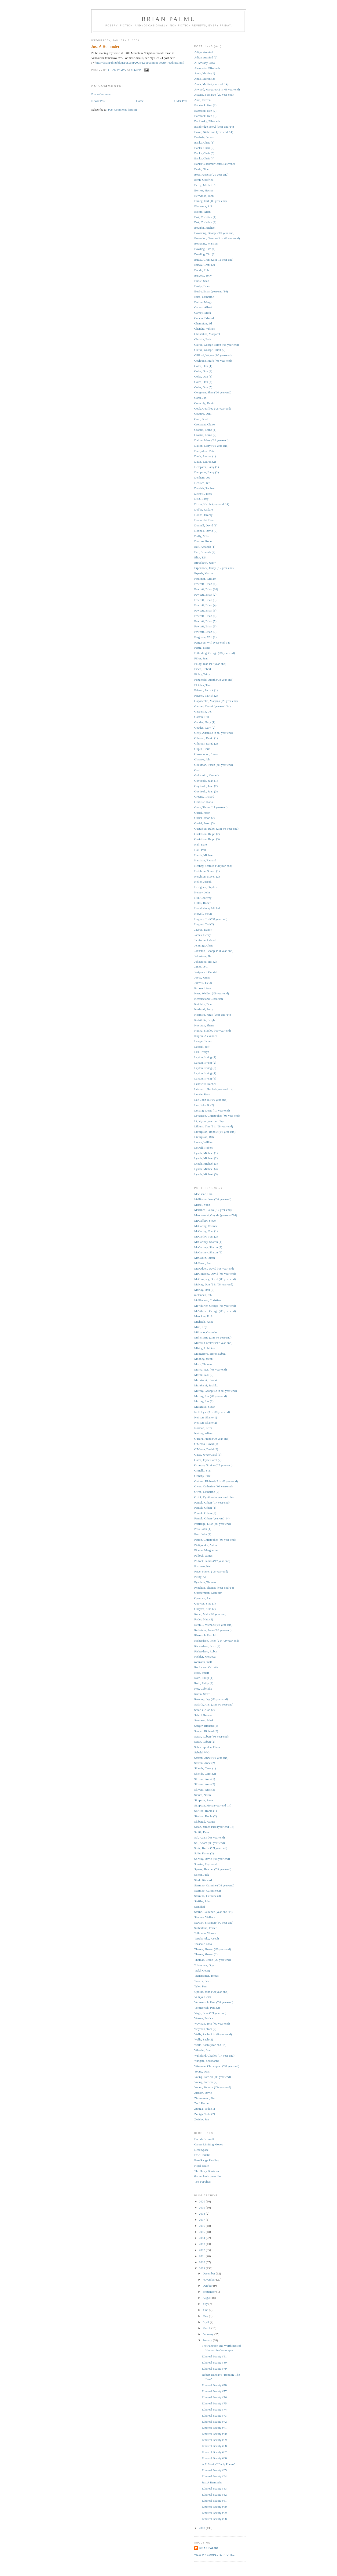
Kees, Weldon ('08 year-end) (211, 993)
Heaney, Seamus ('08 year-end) (213, 865)
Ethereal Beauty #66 (214, 2458)
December (209, 2273)
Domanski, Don (203, 520)
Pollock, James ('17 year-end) (212, 1561)
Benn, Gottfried (203, 179)
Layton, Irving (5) (205, 1078)
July (206, 2304)
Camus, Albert (203, 307)
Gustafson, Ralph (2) (207, 834)
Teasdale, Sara (203, 1944)
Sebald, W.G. (202, 1752)
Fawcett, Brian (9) (205, 631)
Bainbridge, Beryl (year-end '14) (214, 126)
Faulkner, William (205, 578)
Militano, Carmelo (205, 1332)
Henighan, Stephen (205, 887)
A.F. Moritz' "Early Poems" (218, 2464)
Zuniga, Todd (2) (204, 2114)
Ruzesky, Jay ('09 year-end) (211, 1699)
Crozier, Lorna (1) (205, 430)
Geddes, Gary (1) (204, 722)
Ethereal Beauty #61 (214, 2500)
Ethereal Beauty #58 (214, 2519)
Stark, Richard (203, 1880)
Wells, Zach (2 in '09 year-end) (213, 2034)
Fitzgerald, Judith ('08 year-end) (213, 679)
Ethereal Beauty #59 (214, 2513)
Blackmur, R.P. (203, 206)
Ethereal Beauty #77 (214, 2391)
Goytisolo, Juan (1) (206, 780)
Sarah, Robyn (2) (204, 1741)
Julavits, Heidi (203, 983)
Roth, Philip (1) (203, 1678)
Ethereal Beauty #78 (214, 2385)
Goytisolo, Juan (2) (206, 786)
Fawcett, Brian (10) (206, 589)
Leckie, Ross (202, 1094)
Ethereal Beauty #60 (214, 2506)
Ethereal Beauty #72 (214, 2421)
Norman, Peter (203, 1428)
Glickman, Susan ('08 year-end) (213, 764)
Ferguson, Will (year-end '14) (212, 642)
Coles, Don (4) (203, 382)
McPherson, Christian (207, 1300)
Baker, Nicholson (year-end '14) (213, 132)
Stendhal (199, 1906)
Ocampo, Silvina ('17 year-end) (213, 1465)
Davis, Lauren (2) (205, 461)
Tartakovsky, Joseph (206, 1938)
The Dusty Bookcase (207, 2171)
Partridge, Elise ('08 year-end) (212, 1523)
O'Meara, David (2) (206, 1449)
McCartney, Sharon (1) (208, 1242)
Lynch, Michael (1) (206, 1153)
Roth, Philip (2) (203, 1683)
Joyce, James (202, 977)
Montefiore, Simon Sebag (210, 1353)
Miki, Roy (200, 1327)
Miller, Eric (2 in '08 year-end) (212, 1337)
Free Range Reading (206, 2160)
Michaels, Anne (203, 1321)
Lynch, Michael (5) (206, 1174)
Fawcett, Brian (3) (205, 600)
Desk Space (201, 2149)
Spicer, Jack (201, 1874)
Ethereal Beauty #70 (214, 2434)
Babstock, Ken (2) (205, 110)
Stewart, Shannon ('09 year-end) (213, 1922)
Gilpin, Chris (202, 749)
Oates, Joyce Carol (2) (207, 1460)
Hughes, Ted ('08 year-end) (210, 919)
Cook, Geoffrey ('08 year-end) (212, 408)
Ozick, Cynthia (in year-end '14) (214, 1497)
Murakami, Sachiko (206, 1385)
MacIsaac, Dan (203, 1194)
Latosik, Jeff (201, 1046)
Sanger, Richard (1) (206, 1725)
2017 (202, 2219)
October (208, 2285)
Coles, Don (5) (203, 387)
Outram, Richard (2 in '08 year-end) (216, 1481)
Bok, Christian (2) (205, 222)
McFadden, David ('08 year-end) (214, 1268)
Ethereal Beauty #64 (214, 2476)
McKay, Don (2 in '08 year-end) (213, 1284)
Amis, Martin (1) (204, 73)
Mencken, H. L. (203, 1316)
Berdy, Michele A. (205, 185)
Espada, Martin (203, 573)
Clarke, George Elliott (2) (209, 350)
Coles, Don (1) (203, 366)
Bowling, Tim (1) (205, 249)
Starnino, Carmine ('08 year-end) (214, 1885)
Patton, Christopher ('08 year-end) (215, 1539)
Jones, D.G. (201, 966)
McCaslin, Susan (204, 1257)
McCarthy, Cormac (206, 1226)
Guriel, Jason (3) (204, 823)
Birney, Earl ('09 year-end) (210, 201)
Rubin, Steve (202, 1694)
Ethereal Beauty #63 (214, 2488)
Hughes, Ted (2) (204, 924)
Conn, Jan (200, 397)
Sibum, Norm (202, 1795)
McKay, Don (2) (204, 1290)
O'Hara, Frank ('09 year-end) (211, 1438)
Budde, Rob (201, 270)
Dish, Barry (201, 498)
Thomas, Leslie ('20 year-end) (212, 1959)
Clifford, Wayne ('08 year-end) (212, 355)
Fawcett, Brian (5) (205, 610)
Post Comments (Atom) (122, 109)
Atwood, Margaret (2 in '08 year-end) (217, 89)
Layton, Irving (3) (205, 1068)
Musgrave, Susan (204, 1406)
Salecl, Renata (203, 1715)
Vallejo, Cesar (202, 1997)
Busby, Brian (202, 286)
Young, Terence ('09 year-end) (212, 2087)
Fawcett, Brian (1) (205, 584)
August (207, 2297)
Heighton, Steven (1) (207, 871)
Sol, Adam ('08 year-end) (209, 1837)
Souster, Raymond (205, 1864)
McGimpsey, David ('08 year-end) (215, 1273)
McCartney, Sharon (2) (208, 1247)
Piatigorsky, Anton (205, 1545)
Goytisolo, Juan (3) (206, 791)
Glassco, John (202, 759)
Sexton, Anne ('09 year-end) (211, 1757)
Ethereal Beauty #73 (214, 2415)
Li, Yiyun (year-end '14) (208, 1121)
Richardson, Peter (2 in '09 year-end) (216, 1640)
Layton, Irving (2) (205, 1062)
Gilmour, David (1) (206, 738)
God (196, 770)
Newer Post (98, 101)
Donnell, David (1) (205, 525)
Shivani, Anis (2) (204, 1784)
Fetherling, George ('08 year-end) (214, 653)
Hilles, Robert (202, 903)
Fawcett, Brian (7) (205, 621)
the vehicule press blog (208, 2176)
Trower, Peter (202, 1981)
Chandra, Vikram (204, 328)
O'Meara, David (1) (206, 1444)
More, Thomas (203, 1364)
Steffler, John (202, 1901)
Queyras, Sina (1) (205, 1603)
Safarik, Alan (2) (204, 1710)
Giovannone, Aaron (206, 754)
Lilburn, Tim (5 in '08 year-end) (213, 1126)
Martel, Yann (202, 1204)
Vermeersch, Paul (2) (207, 2007)
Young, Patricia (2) (205, 2082)
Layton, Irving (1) (205, 1057)
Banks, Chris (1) (204, 142)
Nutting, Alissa (203, 1433)
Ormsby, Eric (202, 1476)
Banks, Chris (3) (204, 153)
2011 (202, 2256)
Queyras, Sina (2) (205, 1609)
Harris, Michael (203, 855)
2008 (202, 2528)
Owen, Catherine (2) (206, 1491)
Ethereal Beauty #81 (214, 2356)
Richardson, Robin (205, 1651)
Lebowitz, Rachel (205, 1084)
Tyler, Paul (200, 1986)
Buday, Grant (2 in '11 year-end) (214, 259)
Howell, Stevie (203, 913)
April (206, 2322)
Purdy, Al (200, 1577)
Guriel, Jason (202, 812)
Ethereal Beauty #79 (214, 2368)
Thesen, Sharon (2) (205, 1954)
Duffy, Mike (201, 536)
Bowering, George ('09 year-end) (214, 233)
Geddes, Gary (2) (204, 727)
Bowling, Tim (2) (205, 254)
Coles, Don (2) (203, 371)
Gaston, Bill (201, 717)
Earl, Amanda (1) (204, 546)
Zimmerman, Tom (205, 2098)
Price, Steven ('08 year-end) (211, 1571)
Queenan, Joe (202, 1598)
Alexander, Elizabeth (207, 68)
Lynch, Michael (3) (206, 1163)
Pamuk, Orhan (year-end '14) (212, 1518)
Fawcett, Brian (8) (205, 626)
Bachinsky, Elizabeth (207, 121)
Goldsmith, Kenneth (206, 775)
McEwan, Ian (202, 1263)
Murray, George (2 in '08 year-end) (215, 1390)
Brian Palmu (168, 19)
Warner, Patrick (203, 2018)
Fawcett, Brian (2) (205, 594)
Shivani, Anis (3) (204, 1789)
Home (140, 101)
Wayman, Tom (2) (205, 2029)
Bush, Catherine (204, 297)
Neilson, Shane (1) (205, 1417)
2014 (202, 2238)
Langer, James (203, 1041)
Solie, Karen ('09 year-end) (210, 1848)
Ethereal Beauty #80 (214, 2362)
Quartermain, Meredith (208, 1592)
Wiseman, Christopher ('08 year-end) (216, 2066)
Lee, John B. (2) (204, 1105)
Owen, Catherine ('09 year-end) (213, 1486)
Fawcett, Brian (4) (205, 605)
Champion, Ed (203, 323)
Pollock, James (203, 1555)
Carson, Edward (204, 318)
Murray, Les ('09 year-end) (210, 1396)
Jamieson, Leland (205, 940)
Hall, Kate (200, 844)
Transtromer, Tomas (206, 1975)
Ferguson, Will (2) (205, 637)
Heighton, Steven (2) (207, 876)
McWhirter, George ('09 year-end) (215, 1311)
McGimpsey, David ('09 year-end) (215, 1279)
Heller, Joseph (203, 881)
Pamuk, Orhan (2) (205, 1513)
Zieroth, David (203, 2092)
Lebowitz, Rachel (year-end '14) (213, 1089)
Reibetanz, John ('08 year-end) (212, 1630)
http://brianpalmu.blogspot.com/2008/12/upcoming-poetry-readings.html (139, 62)
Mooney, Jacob (203, 1358)
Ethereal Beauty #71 (214, 2427)
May (206, 2316)
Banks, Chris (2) (204, 148)
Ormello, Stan (202, 1470)
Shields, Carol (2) (205, 1773)
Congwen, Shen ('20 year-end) (212, 392)
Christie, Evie (202, 339)
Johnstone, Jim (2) (205, 961)
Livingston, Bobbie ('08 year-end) (214, 1131)
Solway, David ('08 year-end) (212, 1858)
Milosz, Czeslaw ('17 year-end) (213, 1343)
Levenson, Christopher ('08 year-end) (217, 1115)
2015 (202, 2232)
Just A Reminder (212, 2482)
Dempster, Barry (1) (206, 467)
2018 (202, 2213)
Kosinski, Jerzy (203, 1009)
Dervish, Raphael (204, 488)
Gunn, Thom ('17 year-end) (210, 807)
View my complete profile (214, 2555)
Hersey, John (202, 892)
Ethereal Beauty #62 (214, 2494)
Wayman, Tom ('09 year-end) (212, 2023)
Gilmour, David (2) (206, 743)
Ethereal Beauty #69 (214, 2440)
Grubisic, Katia (203, 802)
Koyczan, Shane (204, 1025)
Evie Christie (202, 2155)
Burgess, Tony (203, 275)
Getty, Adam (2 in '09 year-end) (213, 732)
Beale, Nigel (201, 169)
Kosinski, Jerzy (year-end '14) (212, 1014)
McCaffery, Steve (205, 1220)
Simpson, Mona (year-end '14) (212, 1805)
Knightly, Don (203, 1004)
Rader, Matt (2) (203, 1619)
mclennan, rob (203, 1295)
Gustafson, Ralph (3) (207, 839)
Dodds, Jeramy (203, 515)
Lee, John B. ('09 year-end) (210, 1099)
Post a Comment (101, 94)
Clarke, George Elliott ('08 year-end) (216, 344)
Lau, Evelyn (201, 1052)
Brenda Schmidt (204, 2139)
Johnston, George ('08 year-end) (213, 951)
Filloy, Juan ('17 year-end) (210, 664)
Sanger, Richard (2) (206, 1731)
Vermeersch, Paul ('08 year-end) (213, 2002)
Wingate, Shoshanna (206, 2060)
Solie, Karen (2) (204, 1853)
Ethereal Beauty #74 (214, 2409)
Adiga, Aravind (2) (205, 57)
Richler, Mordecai (205, 1656)
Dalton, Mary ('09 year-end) (211, 445)
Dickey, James (203, 493)
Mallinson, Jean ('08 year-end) (212, 1199)
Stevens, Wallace (204, 1917)
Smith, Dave (201, 1832)
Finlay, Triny (202, 674)
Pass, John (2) (202, 1534)
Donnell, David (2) (205, 530)
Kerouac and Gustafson (208, 998)
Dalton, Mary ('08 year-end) (211, 440)
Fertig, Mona (202, 647)
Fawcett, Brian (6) (205, 616)
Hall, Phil (200, 850)
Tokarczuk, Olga (204, 1965)
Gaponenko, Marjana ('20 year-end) (216, 701)
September (209, 2291)
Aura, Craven (202, 100)
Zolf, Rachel (201, 2103)
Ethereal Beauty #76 (214, 2397)
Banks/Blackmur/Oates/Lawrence (214, 163)
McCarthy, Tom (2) (206, 1236)
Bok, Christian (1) (205, 217)
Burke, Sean (201, 281)
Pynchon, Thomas (205, 1582)
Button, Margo (203, 302)
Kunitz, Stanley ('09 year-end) (212, 1030)
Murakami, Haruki (205, 1380)
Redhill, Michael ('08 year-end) (213, 1624)
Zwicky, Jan (201, 2119)
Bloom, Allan (202, 211)
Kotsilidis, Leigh (204, 1020)
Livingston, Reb (204, 1137)
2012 (202, 2250)
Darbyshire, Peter (205, 451)
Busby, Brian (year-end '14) (211, 291)
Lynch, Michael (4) (206, 1169)
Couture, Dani (203, 413)
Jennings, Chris (203, 945)
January (208, 2340)
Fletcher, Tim (202, 685)
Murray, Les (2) (203, 1401)
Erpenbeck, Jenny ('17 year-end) (214, 568)
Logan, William (203, 1142)
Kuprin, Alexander (205, 1036)
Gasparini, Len (203, 711)
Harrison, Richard (205, 860)
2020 (202, 2201)
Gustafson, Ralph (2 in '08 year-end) (216, 828)
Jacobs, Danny (203, 929)
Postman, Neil (203, 1566)
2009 (202, 2268)
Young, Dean (202, 2071)
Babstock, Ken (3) (205, 116)
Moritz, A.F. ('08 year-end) (210, 1369)
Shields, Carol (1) (205, 1768)
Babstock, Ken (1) (205, 105)
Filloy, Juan (201, 658)
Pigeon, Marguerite (206, 1550)
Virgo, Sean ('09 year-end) (210, 2013)
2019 (202, 2207)
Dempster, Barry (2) (206, 472)
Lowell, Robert (203, 1147)
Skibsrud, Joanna (204, 1821)
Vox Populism (202, 2181)
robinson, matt (203, 1662)
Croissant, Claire (204, 424)
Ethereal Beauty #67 (214, 2452)
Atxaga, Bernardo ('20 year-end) (214, 94)
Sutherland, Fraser (205, 1928)
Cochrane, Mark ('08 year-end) (213, 360)
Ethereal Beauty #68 (214, 2446)
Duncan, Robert (203, 541)
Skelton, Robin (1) (205, 1811)
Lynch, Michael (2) (206, 1158)
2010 (202, 2262)
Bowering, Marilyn (206, 243)
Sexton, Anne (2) (204, 1763)
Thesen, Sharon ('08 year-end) (212, 1949)
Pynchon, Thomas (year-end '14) (214, 1587)
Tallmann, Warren (205, 1933)
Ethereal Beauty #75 (214, 2403)
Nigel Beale (201, 2165)
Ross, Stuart (201, 1672)
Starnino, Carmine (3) (207, 1896)
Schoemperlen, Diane (207, 1747)
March (207, 2328)
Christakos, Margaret (207, 334)
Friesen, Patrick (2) (206, 695)
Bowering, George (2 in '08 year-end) (217, 238)
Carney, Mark (202, 312)
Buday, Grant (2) (204, 264)
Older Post (180, 101)
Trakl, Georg (202, 1970)
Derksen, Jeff (202, 483)
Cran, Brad (201, 419)
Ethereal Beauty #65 (214, 2470)
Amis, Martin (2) (204, 78)
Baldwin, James (203, 137)
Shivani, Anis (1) (204, 1779)
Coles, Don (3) (203, 376)
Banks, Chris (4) (204, 158)
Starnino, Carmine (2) (207, 1890)
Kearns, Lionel (203, 988)
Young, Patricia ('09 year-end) (212, 2077)
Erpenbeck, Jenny (205, 562)
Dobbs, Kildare (203, 509)
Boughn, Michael (204, 227)
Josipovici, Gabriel (205, 972)
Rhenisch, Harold (205, 1635)
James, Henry (202, 935)
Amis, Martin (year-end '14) (211, 84)
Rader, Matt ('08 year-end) (210, 1614)
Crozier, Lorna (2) (205, 435)
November (209, 2279)
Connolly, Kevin (204, 403)
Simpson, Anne (203, 1800)
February (208, 2334)
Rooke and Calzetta (206, 1667)
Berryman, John (204, 196)
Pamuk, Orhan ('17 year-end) (212, 1502)
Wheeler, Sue (202, 2050)
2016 (202, 2225)
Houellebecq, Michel (207, 908)
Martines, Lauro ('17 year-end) (212, 1210)
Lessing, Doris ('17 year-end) (212, 1110)
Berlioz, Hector (203, 190)
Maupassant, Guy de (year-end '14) (215, 1215)
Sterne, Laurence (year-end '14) (213, 1912)
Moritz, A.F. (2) (203, 1375)
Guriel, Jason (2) (204, 818)
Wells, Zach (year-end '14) (210, 2045)
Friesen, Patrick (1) (206, 690)
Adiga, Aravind (203, 52)
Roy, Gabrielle (203, 1688)
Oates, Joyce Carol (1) (207, 1454)
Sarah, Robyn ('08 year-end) (211, 1736)
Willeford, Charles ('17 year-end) (214, 2055)
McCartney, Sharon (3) (208, 1252)
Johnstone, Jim (203, 956)
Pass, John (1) (202, 1529)
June (206, 2310)
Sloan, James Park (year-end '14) (214, 1826)
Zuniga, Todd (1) (204, 2108)
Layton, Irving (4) (205, 1073)
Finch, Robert (202, 669)
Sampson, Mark (203, 1720)
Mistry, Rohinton (204, 1348)
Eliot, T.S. (200, 557)
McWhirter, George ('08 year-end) (215, 1305)
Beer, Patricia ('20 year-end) (211, 174)
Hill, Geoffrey (202, 897)
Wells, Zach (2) (203, 2039)
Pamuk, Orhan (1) (205, 1507)
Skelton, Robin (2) (205, 1816)
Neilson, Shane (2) (205, 1422)
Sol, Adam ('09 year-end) (209, 1843)
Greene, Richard (204, 796)
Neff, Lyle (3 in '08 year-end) (212, 1412)
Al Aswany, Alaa (204, 63)
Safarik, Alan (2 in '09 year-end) (213, 1704)
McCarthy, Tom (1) (206, 1231)
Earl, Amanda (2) (204, 552)
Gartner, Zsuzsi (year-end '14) (212, 706)
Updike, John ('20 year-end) (211, 1991)
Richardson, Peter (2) (207, 1646)
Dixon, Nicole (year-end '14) (211, 504)
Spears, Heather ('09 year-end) (212, 1869)
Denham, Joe (202, 477)
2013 (202, 2244)
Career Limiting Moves (208, 2144)
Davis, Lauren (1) (205, 456)
